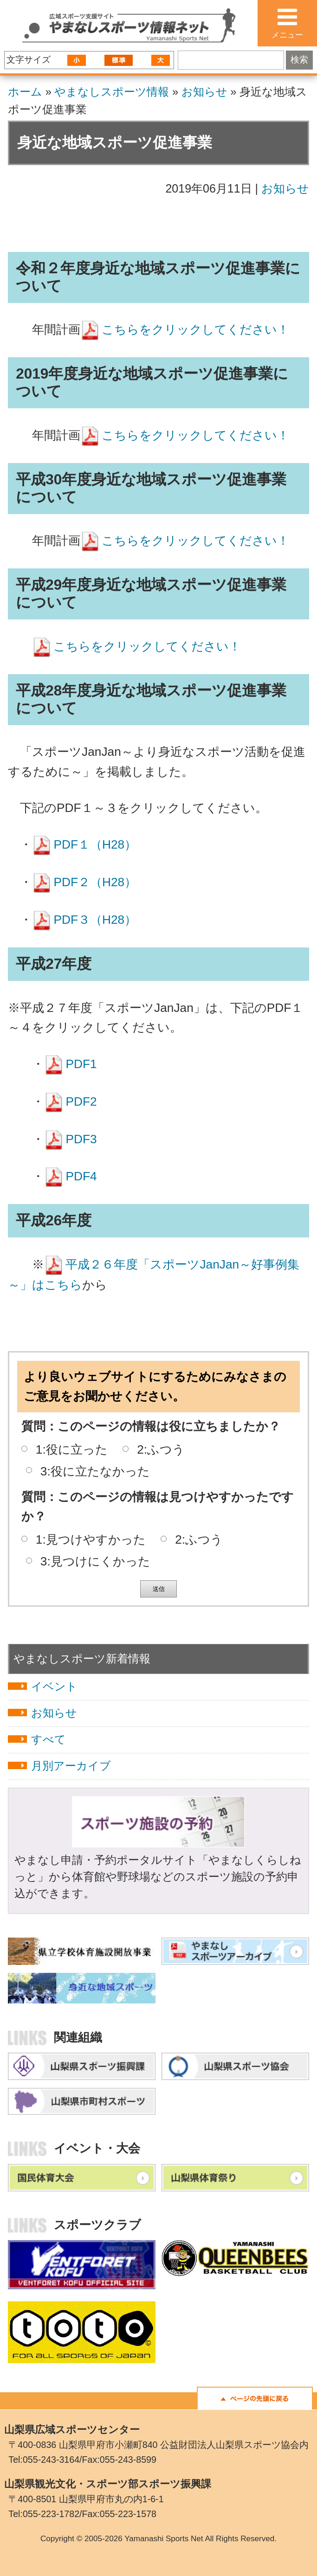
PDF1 (81, 1064)
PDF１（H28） (94, 844)
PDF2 (81, 1101)
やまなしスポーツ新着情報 (81, 1658)
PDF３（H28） (94, 920)
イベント (54, 1686)
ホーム (25, 92)
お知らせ (204, 92)
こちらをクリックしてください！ (195, 329)
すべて (48, 1739)
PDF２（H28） (94, 882)
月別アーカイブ (71, 1765)
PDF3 (81, 1139)
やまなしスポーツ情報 (111, 92)
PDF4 (81, 1176)
